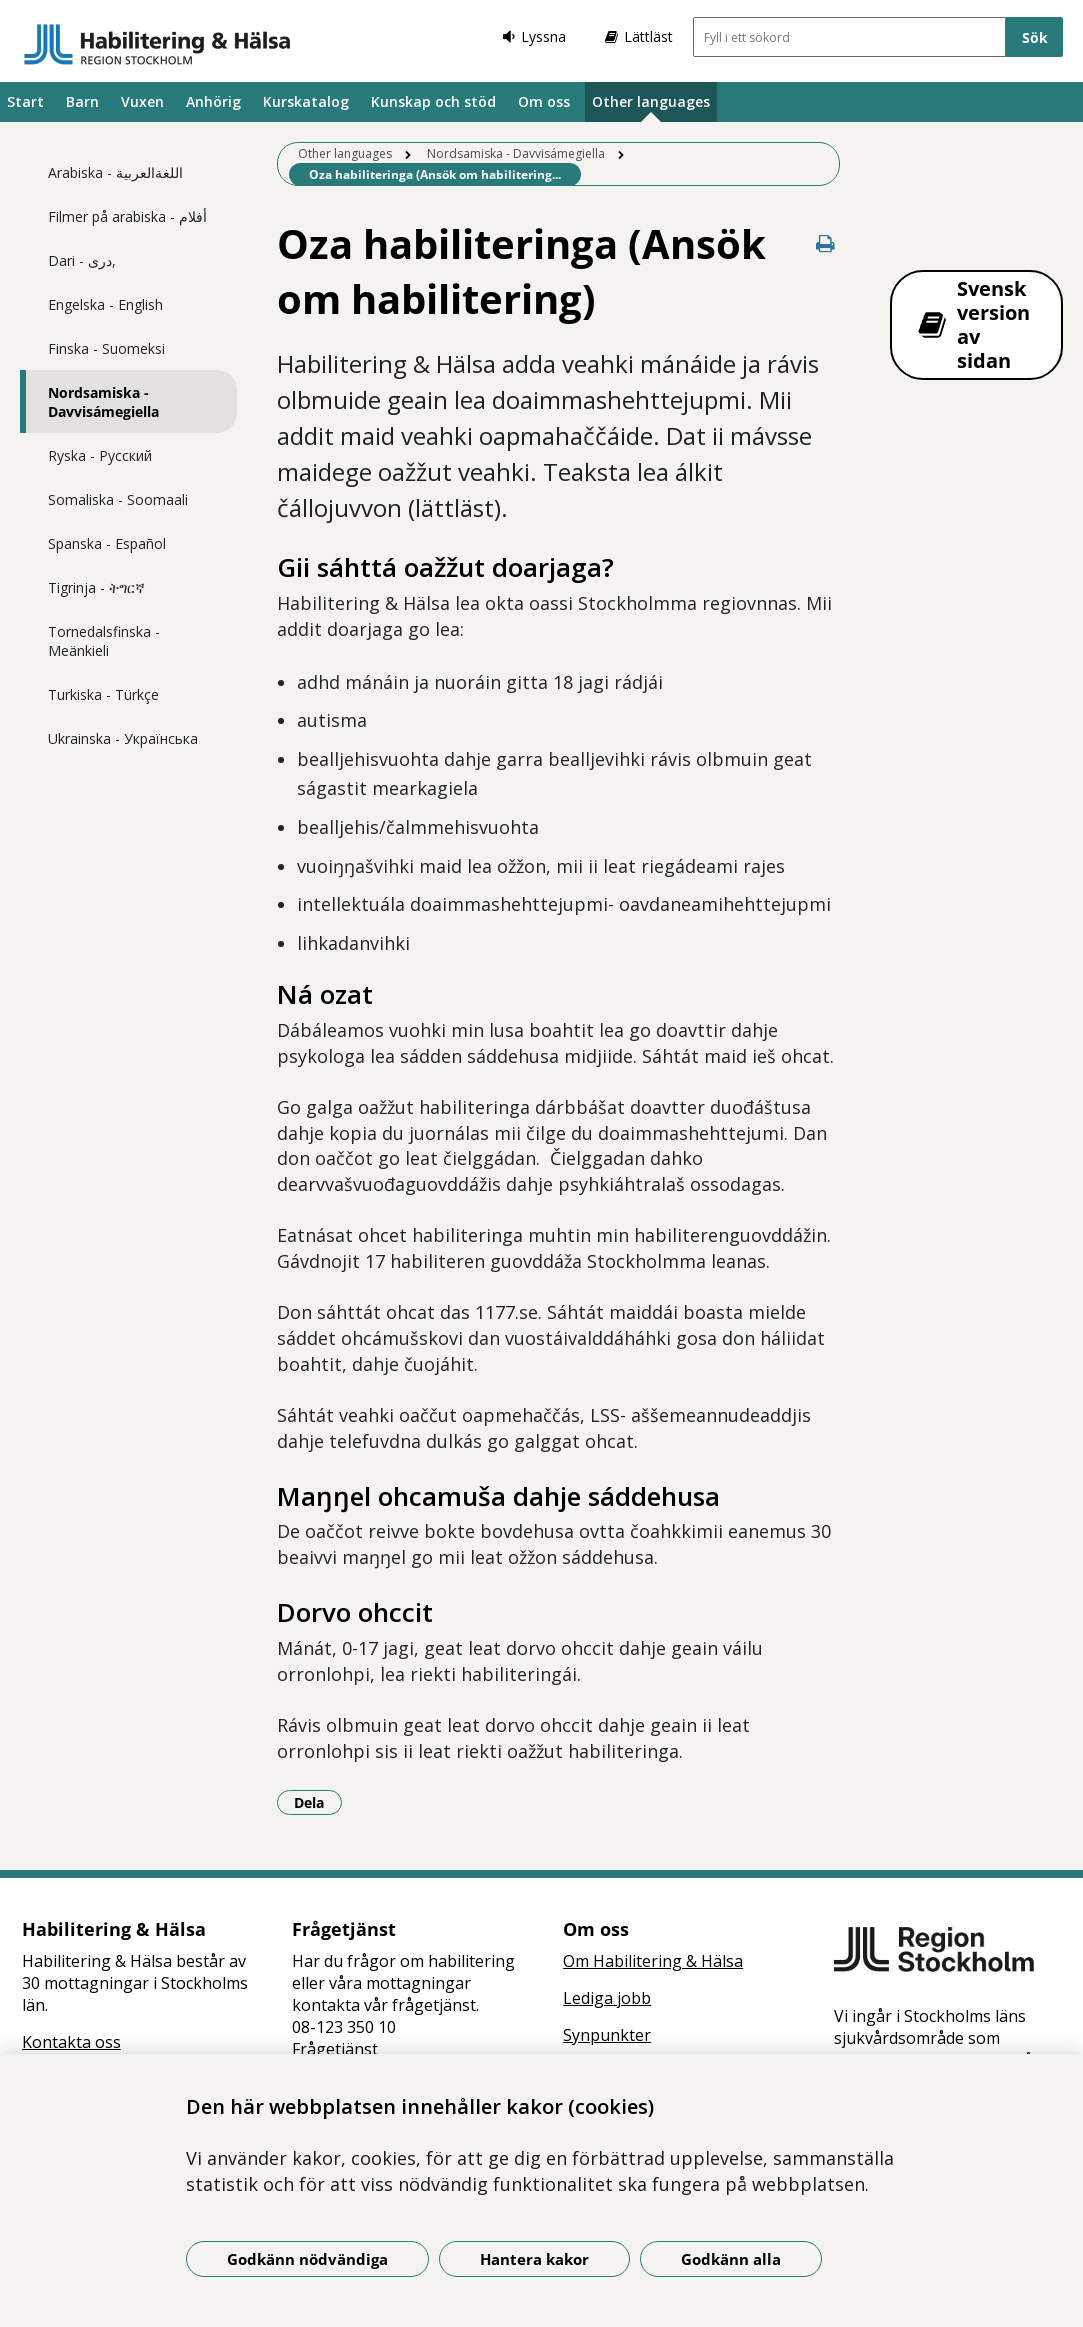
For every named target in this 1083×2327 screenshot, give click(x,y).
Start (25, 101)
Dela (318, 1802)
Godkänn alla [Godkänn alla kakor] (731, 2259)
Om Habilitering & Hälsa (653, 1961)
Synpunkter (607, 2035)
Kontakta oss (71, 2042)
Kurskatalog (306, 101)
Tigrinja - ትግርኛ (96, 587)
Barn (82, 101)
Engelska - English (105, 304)
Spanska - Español (107, 543)
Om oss (544, 101)
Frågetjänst (335, 2049)
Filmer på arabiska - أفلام (127, 216)
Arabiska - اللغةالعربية (115, 172)
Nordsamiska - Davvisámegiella (103, 402)
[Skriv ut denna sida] (826, 243)
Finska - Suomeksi (106, 348)
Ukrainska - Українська (123, 738)
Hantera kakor (534, 2259)
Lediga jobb (607, 1998)
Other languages (651, 101)
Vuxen (142, 101)
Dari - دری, (82, 260)
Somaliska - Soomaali (118, 499)
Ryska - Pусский (100, 455)
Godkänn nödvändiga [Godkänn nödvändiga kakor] (307, 2259)
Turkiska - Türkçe (103, 694)
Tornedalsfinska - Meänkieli (104, 641)
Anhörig (213, 101)
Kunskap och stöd (433, 101)
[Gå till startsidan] (157, 44)
